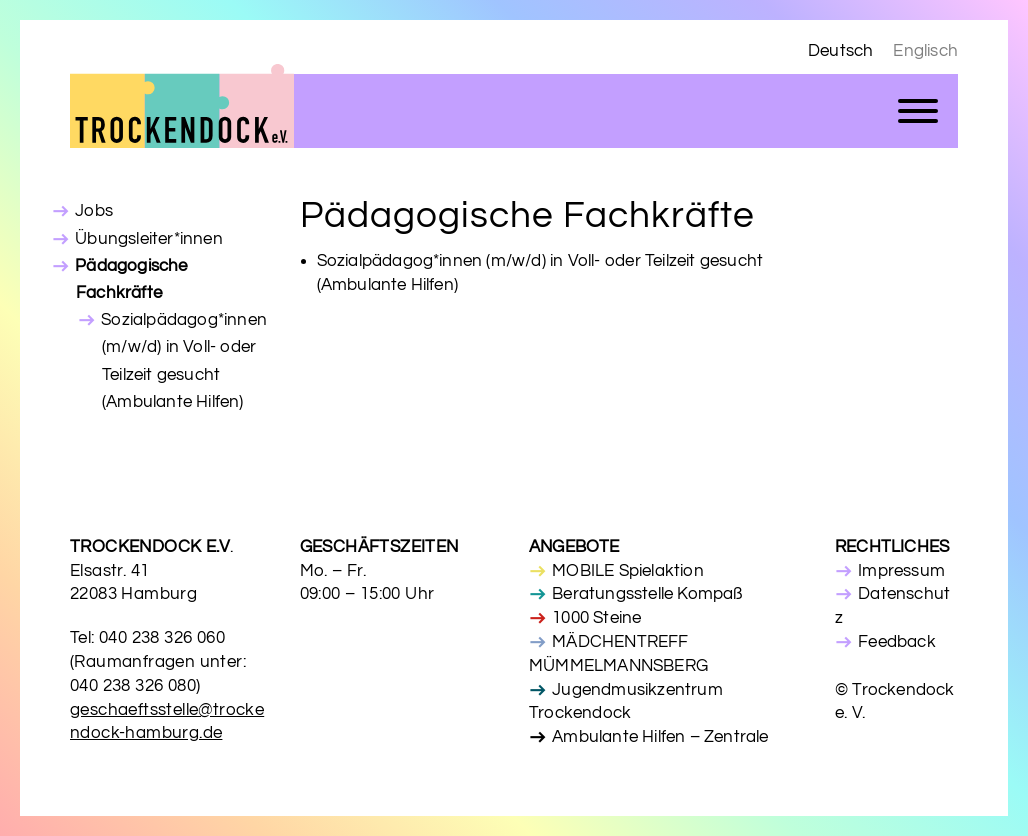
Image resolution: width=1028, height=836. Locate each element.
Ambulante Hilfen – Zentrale (660, 737)
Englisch (925, 51)
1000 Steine (596, 618)
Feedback (897, 642)
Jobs (94, 211)
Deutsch (840, 51)
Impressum (901, 571)
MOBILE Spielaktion (628, 571)
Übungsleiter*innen (149, 239)
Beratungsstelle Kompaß (647, 594)
